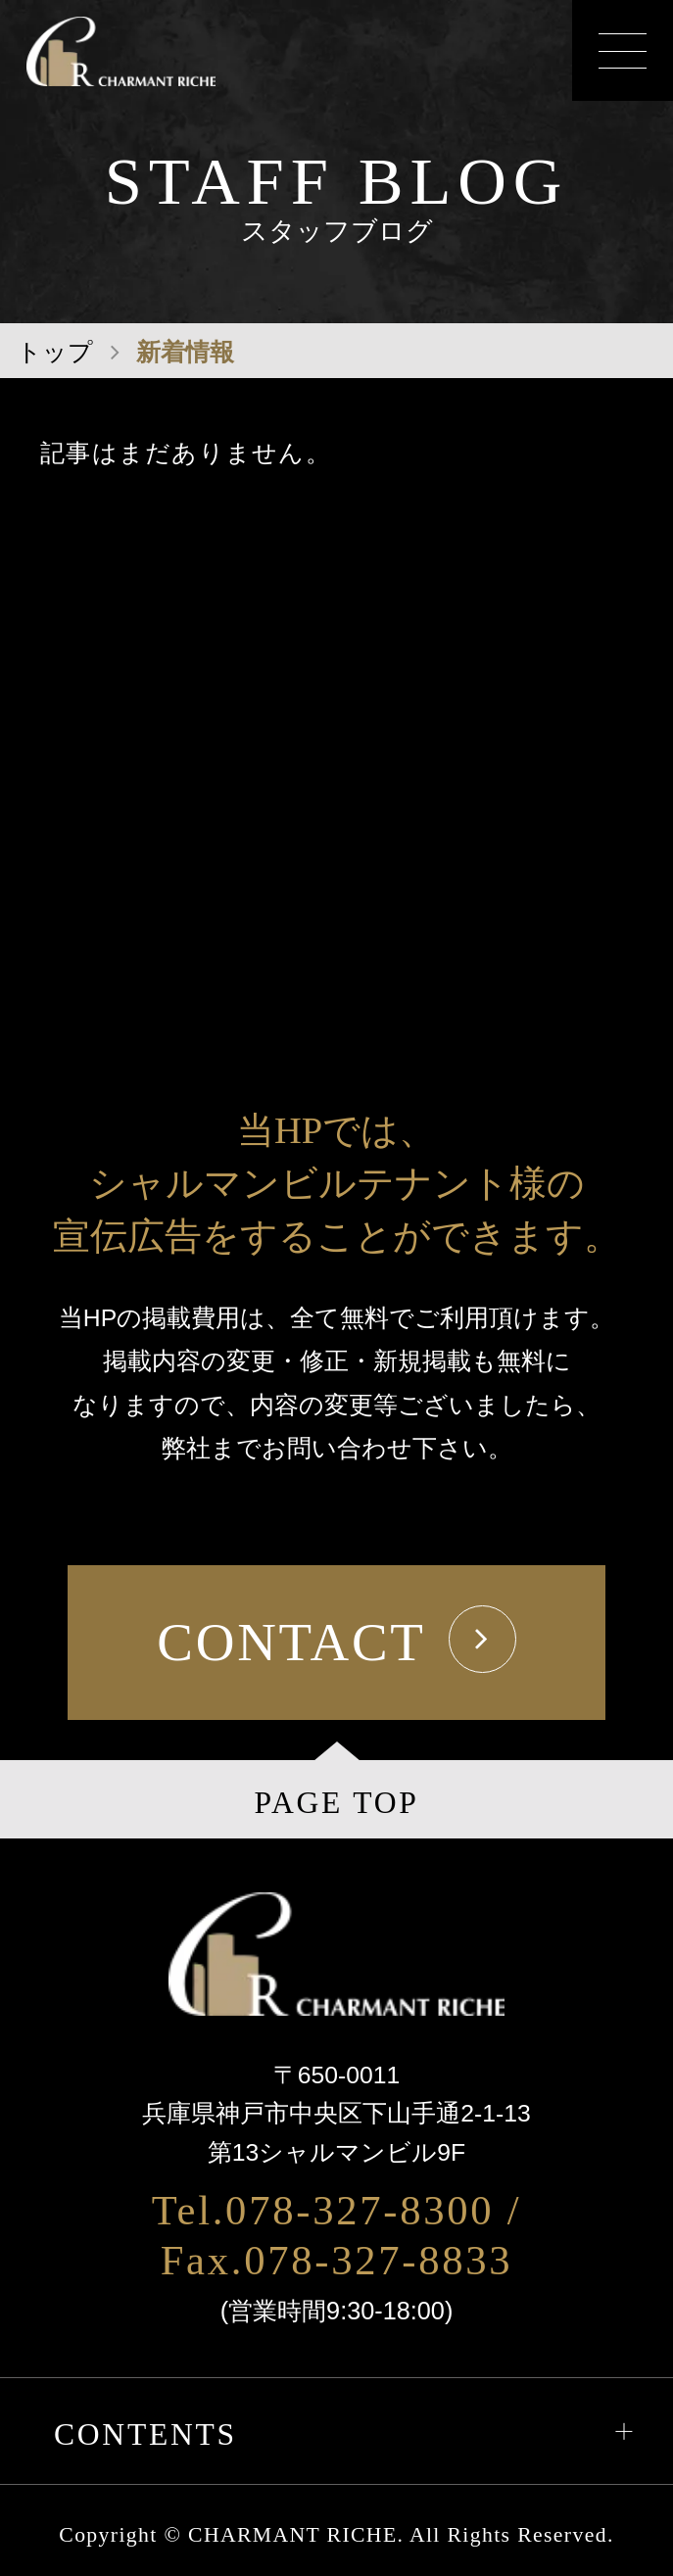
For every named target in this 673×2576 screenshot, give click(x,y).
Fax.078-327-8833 (337, 2260)
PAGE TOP (336, 1803)
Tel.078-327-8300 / (337, 2210)
